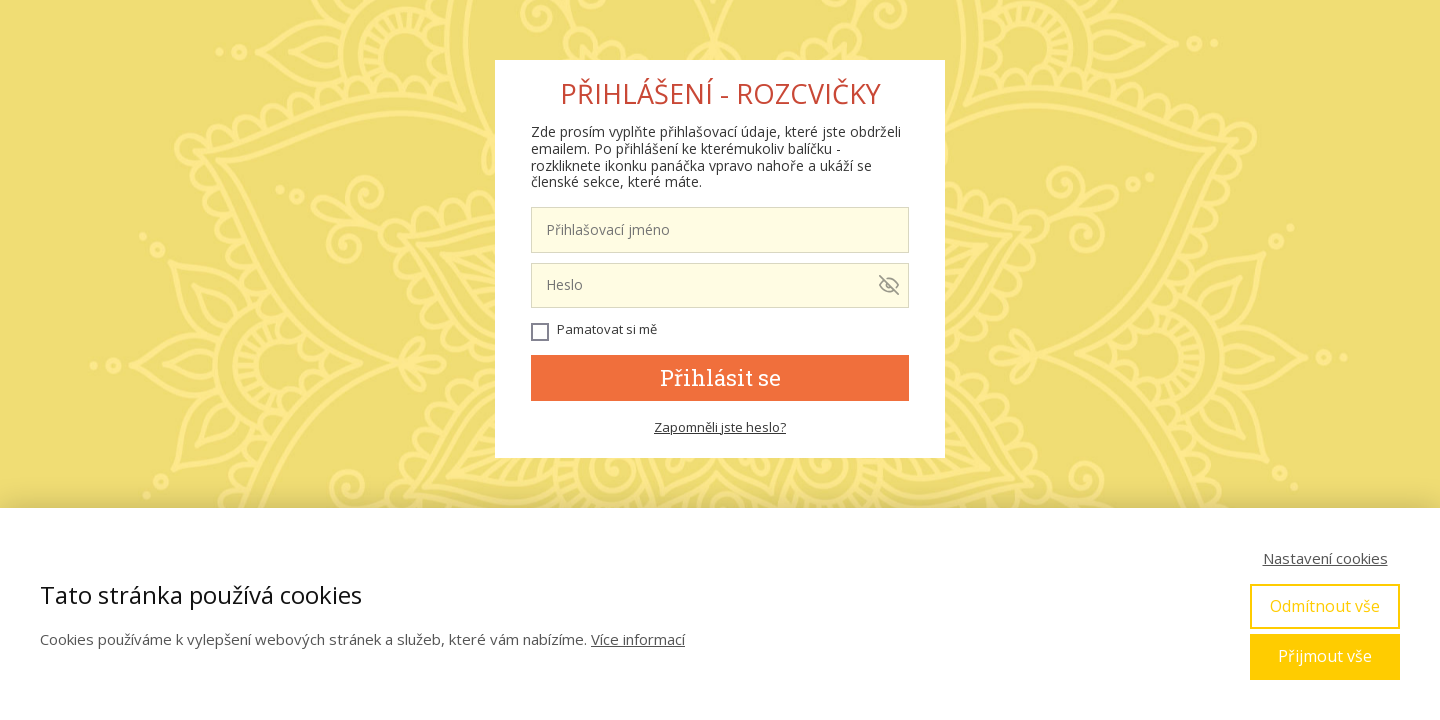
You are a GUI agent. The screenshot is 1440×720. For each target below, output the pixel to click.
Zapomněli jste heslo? (720, 427)
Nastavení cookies (1325, 558)
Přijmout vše (1325, 656)
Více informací (638, 639)
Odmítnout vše (1325, 606)
